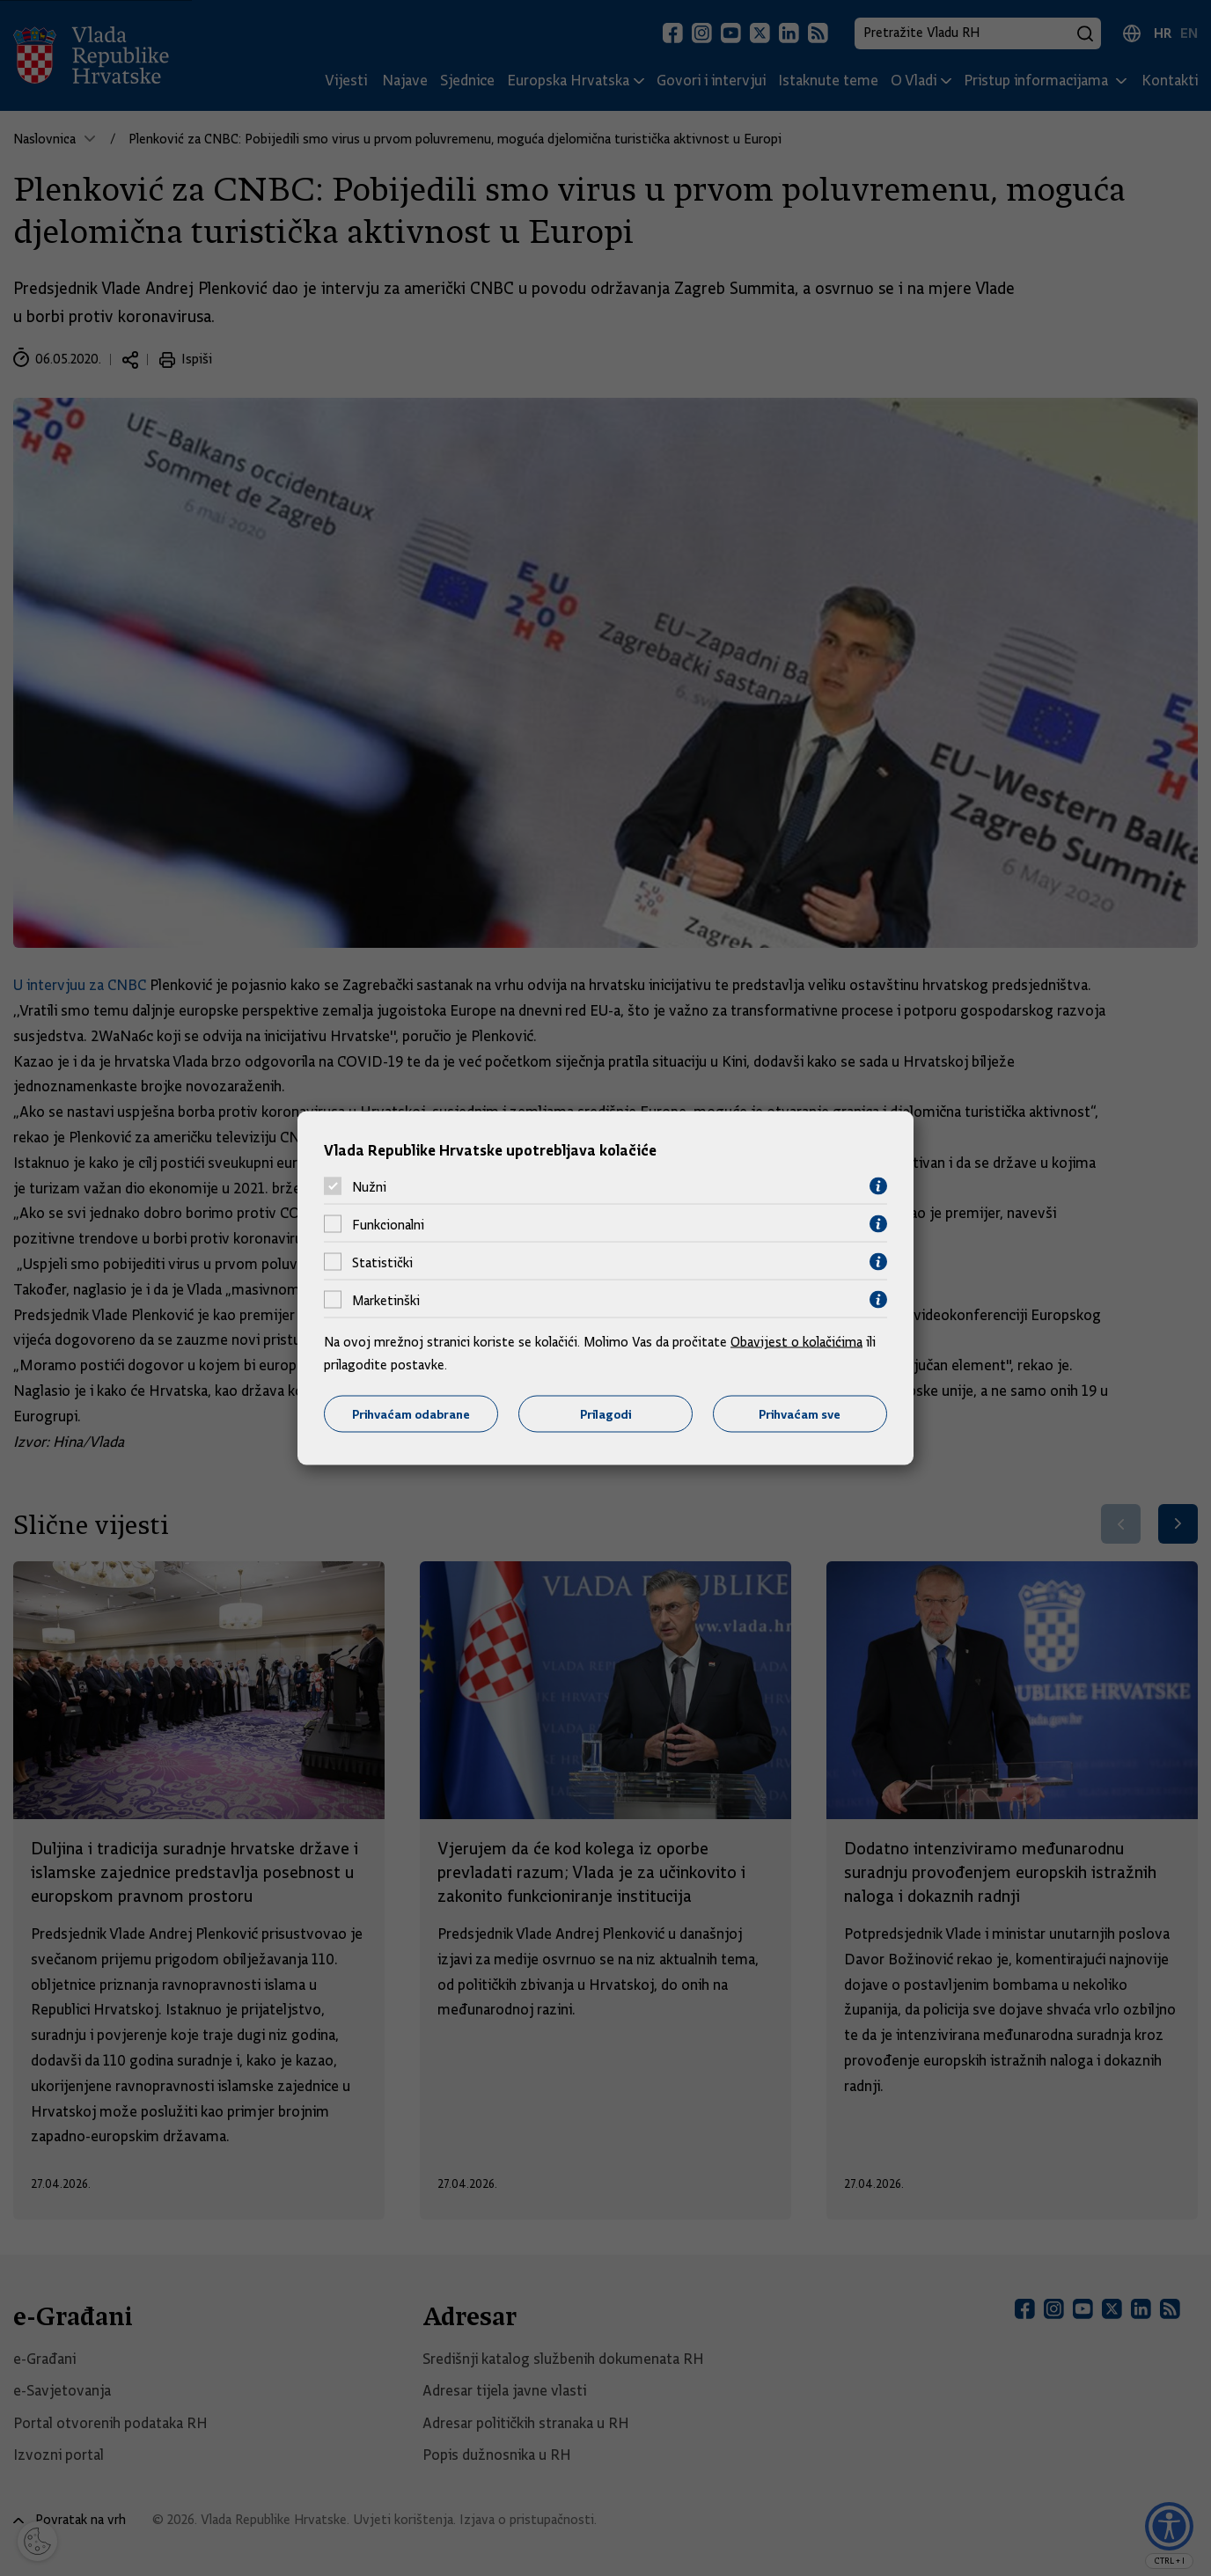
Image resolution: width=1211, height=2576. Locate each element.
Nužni (369, 1186)
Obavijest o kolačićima (796, 1342)
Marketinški (386, 1300)
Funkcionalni (388, 1224)
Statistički (382, 1262)
